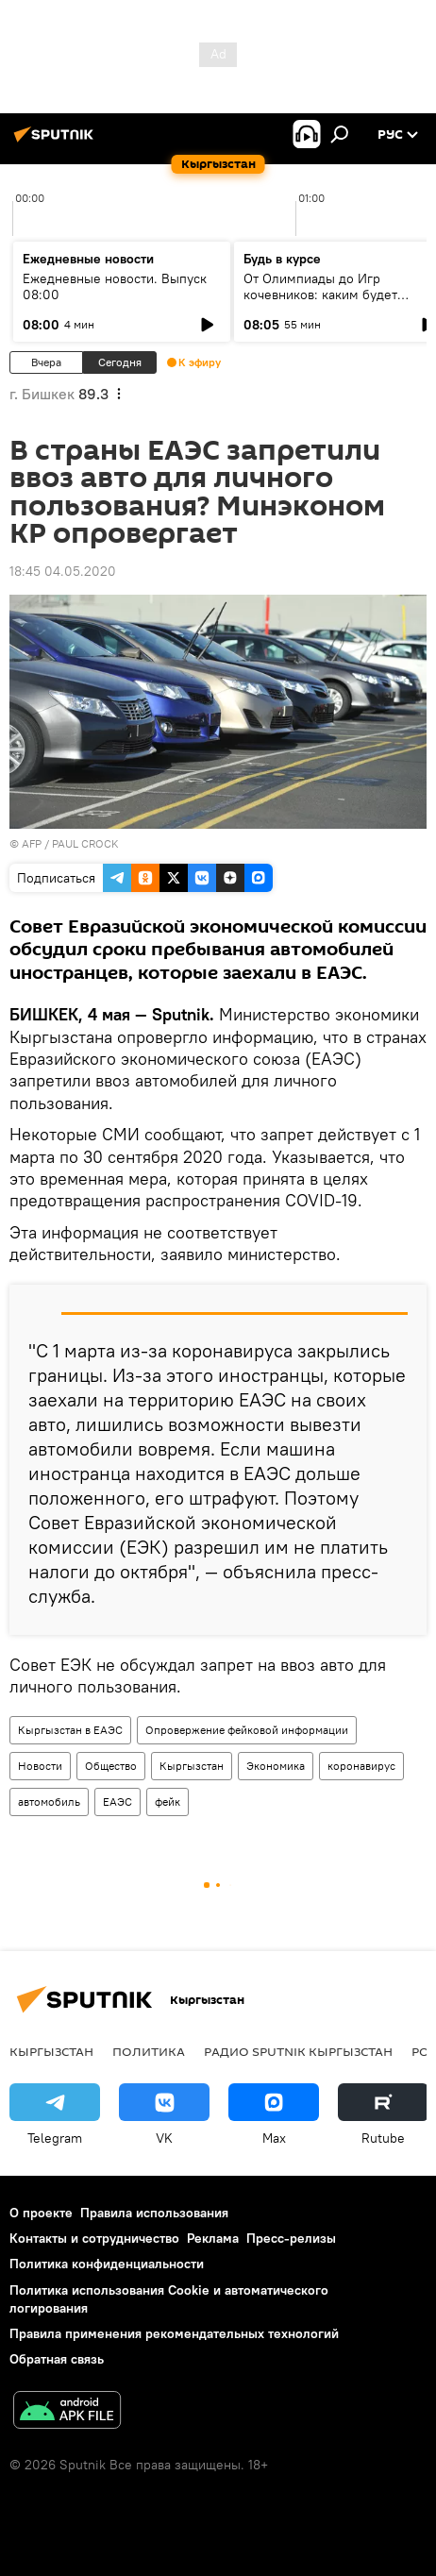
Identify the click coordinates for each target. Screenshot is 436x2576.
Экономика (275, 1766)
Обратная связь (56, 2358)
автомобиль (49, 1801)
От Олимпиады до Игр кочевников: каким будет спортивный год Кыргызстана (334, 294)
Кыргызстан (191, 1766)
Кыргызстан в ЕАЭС (70, 1730)
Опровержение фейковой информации (246, 1730)
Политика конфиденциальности (106, 2263)
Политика (148, 2051)
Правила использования (154, 2212)
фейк (167, 1801)
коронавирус (361, 1766)
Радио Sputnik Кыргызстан (298, 2051)
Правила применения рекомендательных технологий (174, 2333)
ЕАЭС (117, 1801)
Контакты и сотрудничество (94, 2238)
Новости (40, 1766)
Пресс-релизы (291, 2238)
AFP (32, 843)
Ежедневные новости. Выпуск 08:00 (115, 286)
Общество (111, 1766)
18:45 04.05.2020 (62, 571)
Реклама (213, 2238)
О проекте (41, 2212)
